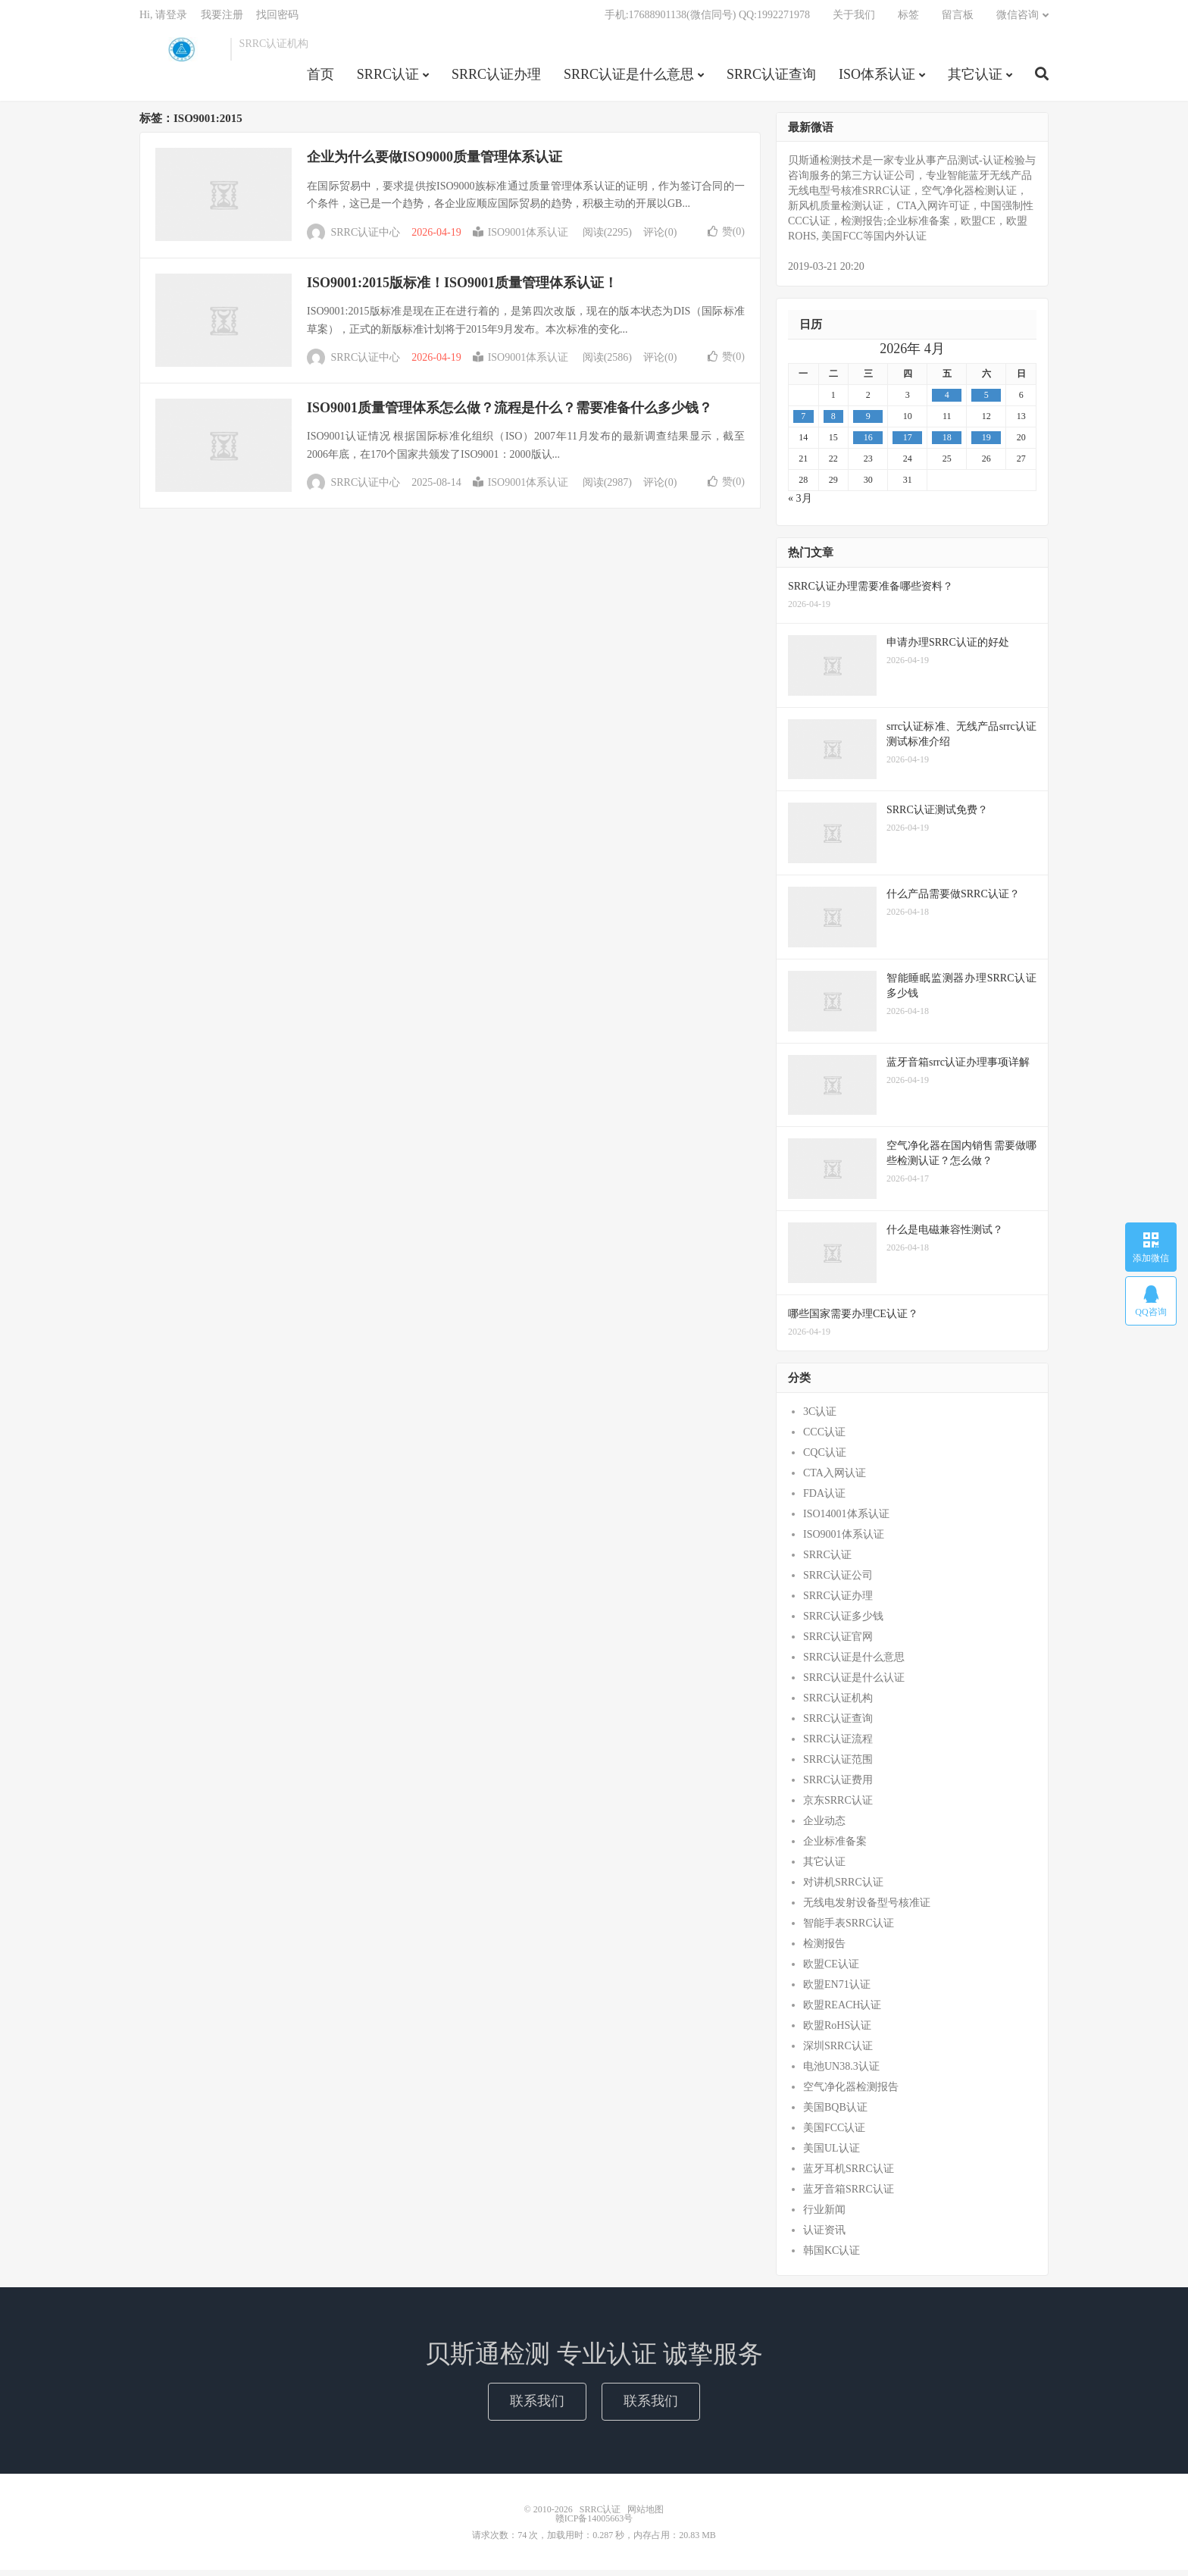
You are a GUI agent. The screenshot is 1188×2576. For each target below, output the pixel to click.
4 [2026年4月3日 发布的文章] (947, 401)
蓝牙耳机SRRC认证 (848, 2174)
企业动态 (824, 1826)
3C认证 (819, 1417)
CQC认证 (824, 1457)
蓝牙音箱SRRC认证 (848, 2194)
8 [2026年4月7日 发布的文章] (833, 422)
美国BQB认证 (835, 2112)
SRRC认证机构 (838, 1703)
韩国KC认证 (831, 2255)
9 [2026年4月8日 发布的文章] (868, 422)
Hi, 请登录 (163, 19)
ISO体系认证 (877, 78)
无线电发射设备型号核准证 (866, 1908)
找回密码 (277, 19)
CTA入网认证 (834, 1478)
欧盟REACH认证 (842, 2010)
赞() (726, 237)
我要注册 (222, 19)
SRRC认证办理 (496, 78)
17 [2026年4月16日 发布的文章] (907, 443)
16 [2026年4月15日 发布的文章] (868, 443)
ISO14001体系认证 (846, 1519)
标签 (908, 19)
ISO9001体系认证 (521, 238)
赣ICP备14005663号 (594, 2524)
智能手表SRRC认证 (848, 1928)
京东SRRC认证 (838, 1805)
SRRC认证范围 (838, 1764)
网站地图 (645, 2515)
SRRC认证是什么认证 (854, 1683)
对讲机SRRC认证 (843, 1887)
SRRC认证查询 (771, 78)
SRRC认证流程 (838, 1744)
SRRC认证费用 (838, 1785)
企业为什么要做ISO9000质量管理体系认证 (434, 163)
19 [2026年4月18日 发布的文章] (986, 443)
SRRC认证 (181, 54)
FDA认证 (824, 1498)
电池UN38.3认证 (841, 2071)
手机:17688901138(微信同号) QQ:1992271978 (707, 19)
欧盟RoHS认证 (837, 2030)
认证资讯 (824, 2235)
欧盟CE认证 (831, 1969)
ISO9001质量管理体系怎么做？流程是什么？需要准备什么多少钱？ (509, 413)
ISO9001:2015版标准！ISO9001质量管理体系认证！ (462, 288)
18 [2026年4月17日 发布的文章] (947, 443)
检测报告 (824, 1949)
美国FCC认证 (834, 2133)
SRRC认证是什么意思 (629, 78)
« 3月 (800, 504)
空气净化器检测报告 (851, 2092)
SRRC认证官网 (838, 1642)
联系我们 (537, 2407)
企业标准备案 (835, 1846)
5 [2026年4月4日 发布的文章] (986, 401)
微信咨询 (1017, 19)
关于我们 (854, 19)
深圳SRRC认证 (838, 2051)
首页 (320, 78)
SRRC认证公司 (838, 1580)
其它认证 (975, 78)
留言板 (958, 19)
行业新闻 (824, 2215)
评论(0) (660, 238)
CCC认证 (824, 1437)
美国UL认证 (831, 2153)
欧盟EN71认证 (837, 1989)
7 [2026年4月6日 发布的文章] (803, 422)
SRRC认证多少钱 (843, 1621)
